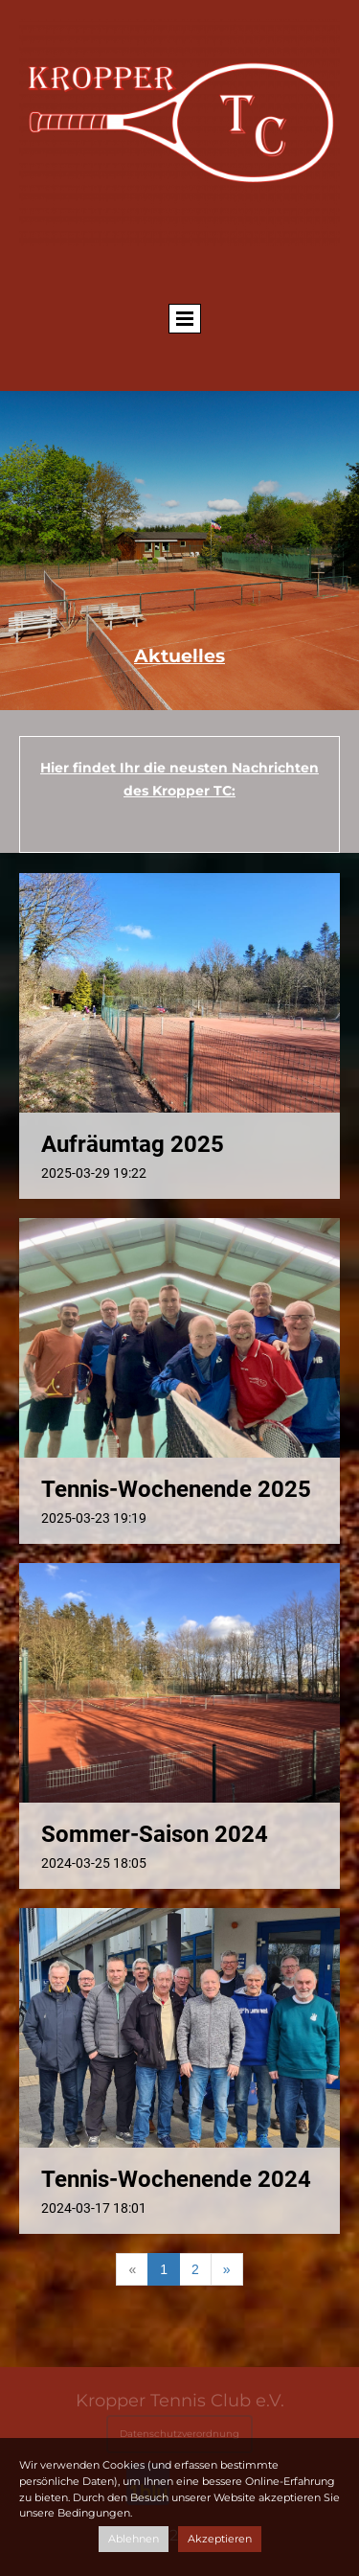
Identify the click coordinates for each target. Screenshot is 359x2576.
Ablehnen (133, 2538)
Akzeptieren (220, 2538)
